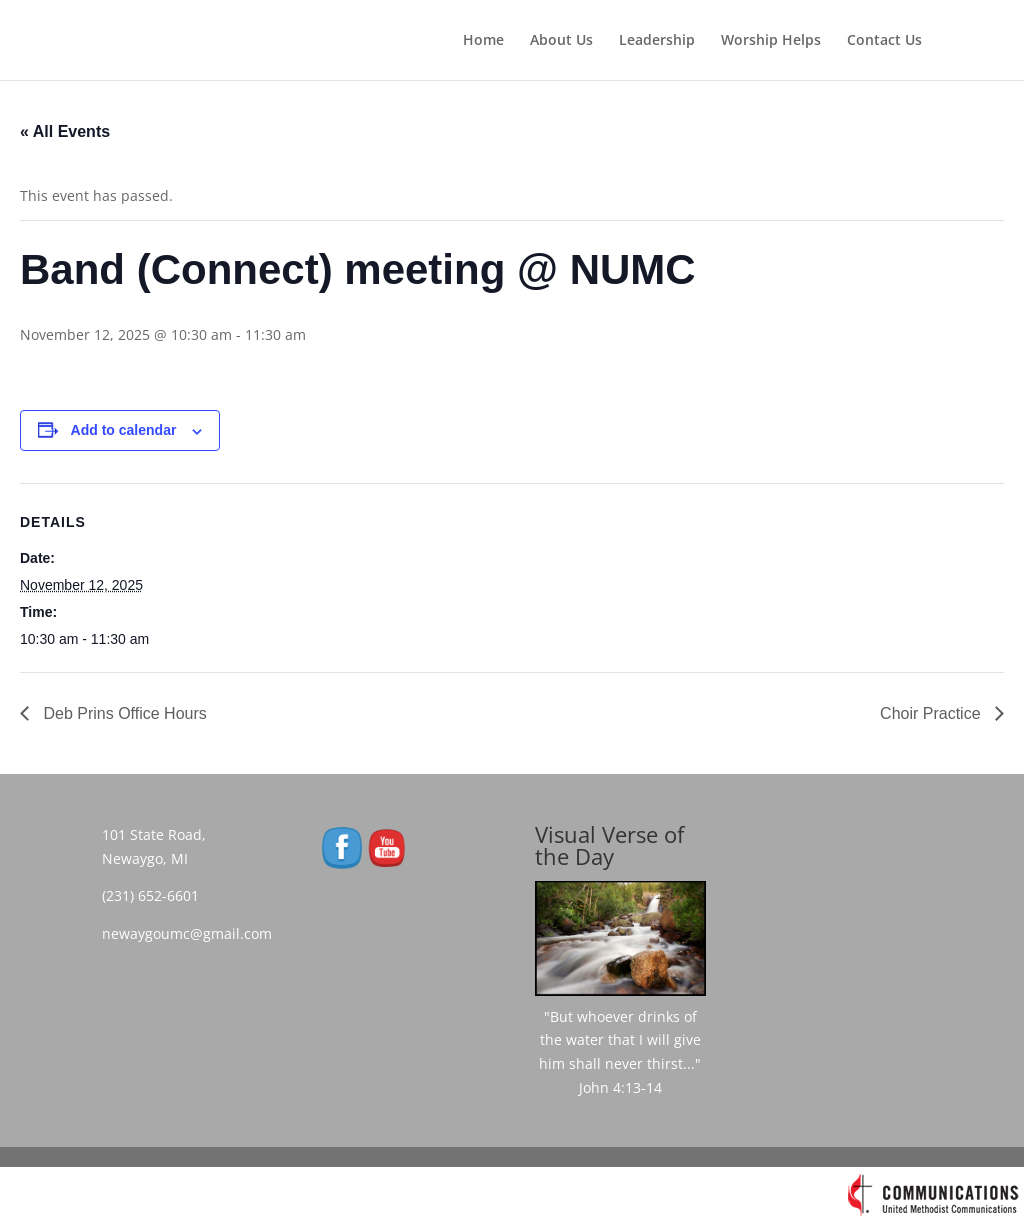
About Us (561, 41)
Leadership (657, 41)
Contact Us (884, 41)
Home (483, 41)
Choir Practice (932, 713)
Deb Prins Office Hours (123, 713)
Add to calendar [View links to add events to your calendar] (124, 430)
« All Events (65, 131)
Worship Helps (771, 41)
